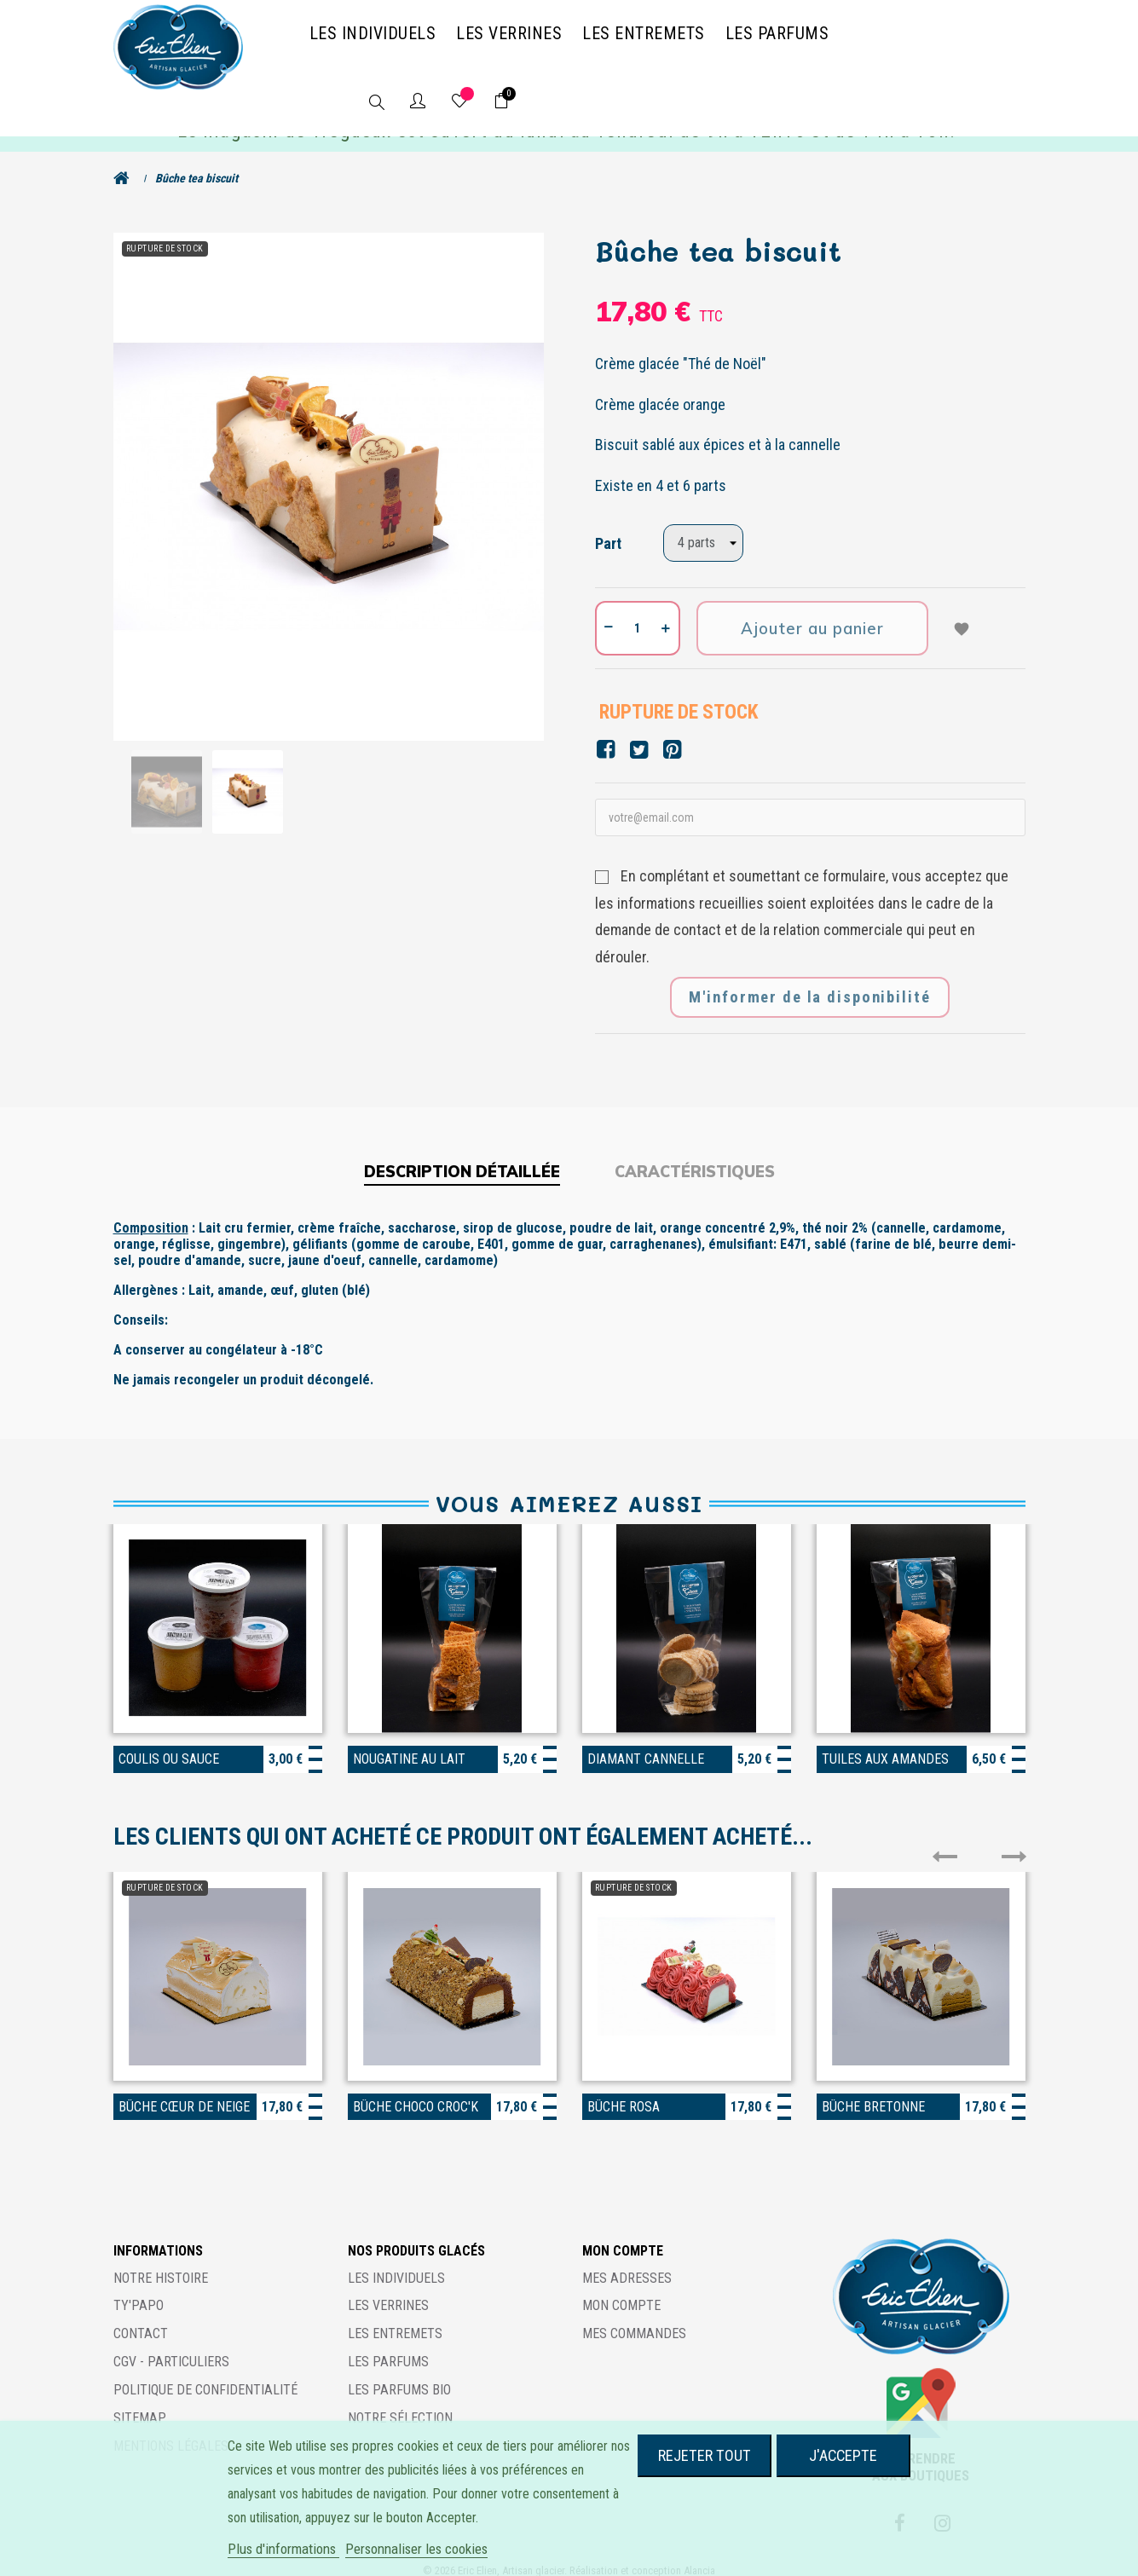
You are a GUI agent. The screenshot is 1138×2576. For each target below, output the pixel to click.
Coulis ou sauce (168, 1744)
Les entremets (395, 2318)
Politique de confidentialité (205, 2373)
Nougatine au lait (409, 1744)
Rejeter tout (704, 2455)
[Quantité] (637, 612)
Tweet (639, 734)
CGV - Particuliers (171, 2346)
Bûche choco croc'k (415, 2091)
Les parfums (388, 2346)
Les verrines (388, 2290)
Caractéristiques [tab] (695, 1156)
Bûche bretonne (873, 2091)
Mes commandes (634, 2318)
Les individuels (396, 2262)
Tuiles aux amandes (885, 1744)
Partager (605, 734)
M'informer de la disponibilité (810, 981)
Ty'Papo (138, 2290)
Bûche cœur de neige (184, 2091)
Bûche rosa (623, 2091)
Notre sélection (400, 2402)
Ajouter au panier (813, 613)
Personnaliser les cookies (416, 2548)
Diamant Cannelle (645, 1744)
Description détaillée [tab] (462, 1156)
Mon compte (621, 2290)
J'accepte (843, 2455)
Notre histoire (160, 2262)
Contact (140, 2318)
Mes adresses (627, 2262)
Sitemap (139, 2402)
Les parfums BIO (399, 2373)
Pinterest (672, 734)
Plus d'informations (283, 2548)
